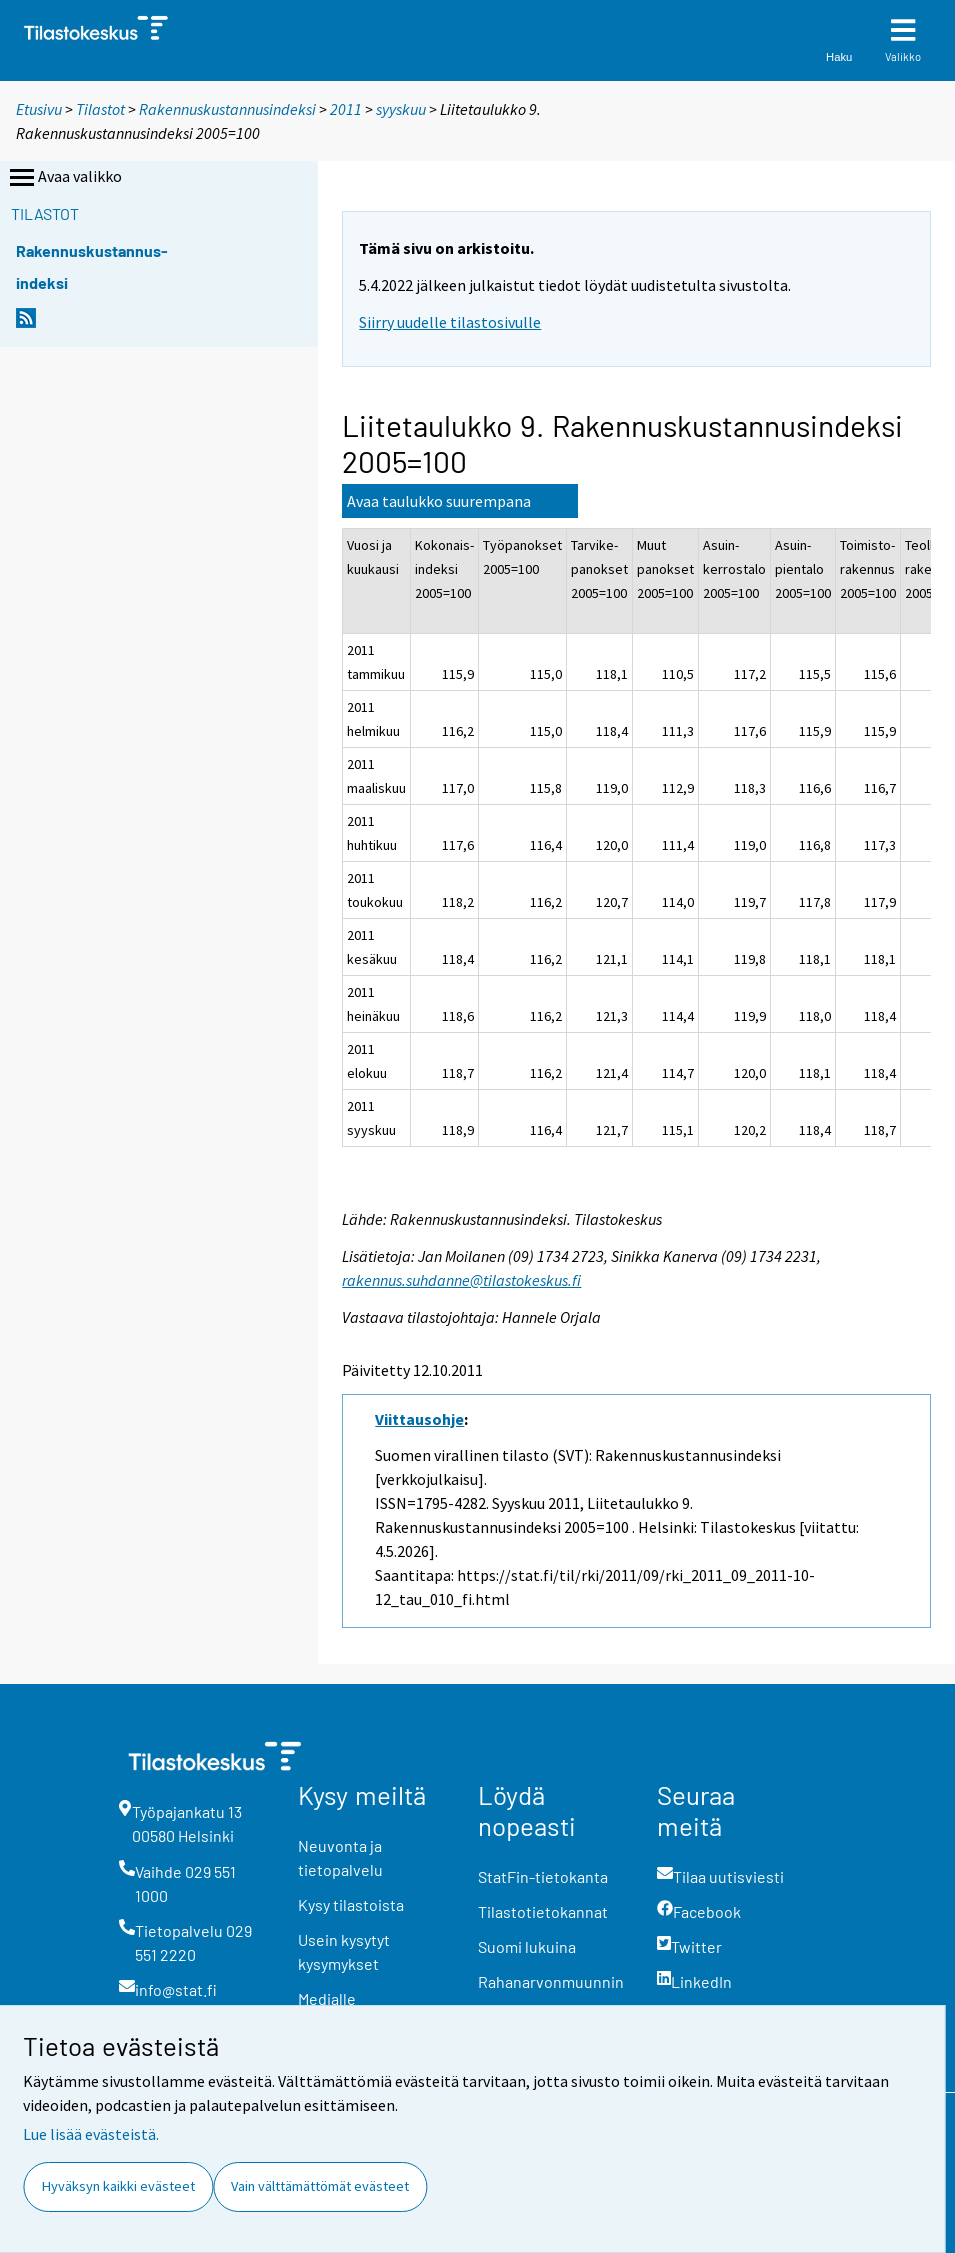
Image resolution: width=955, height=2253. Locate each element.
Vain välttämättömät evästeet (320, 2186)
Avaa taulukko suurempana (439, 501)
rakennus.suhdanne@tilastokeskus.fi (461, 1280)
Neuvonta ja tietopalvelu (340, 1857)
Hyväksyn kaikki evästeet (118, 2186)
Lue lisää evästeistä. (91, 2134)
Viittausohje (419, 1419)
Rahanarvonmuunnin (551, 1981)
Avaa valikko (64, 178)
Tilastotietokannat (543, 1911)
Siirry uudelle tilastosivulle (450, 322)
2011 (346, 109)
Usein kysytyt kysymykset (344, 1951)
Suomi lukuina (527, 1946)
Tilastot (100, 109)
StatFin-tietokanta (543, 1876)
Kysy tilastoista (351, 1904)
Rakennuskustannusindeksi (227, 109)
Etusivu (39, 109)
